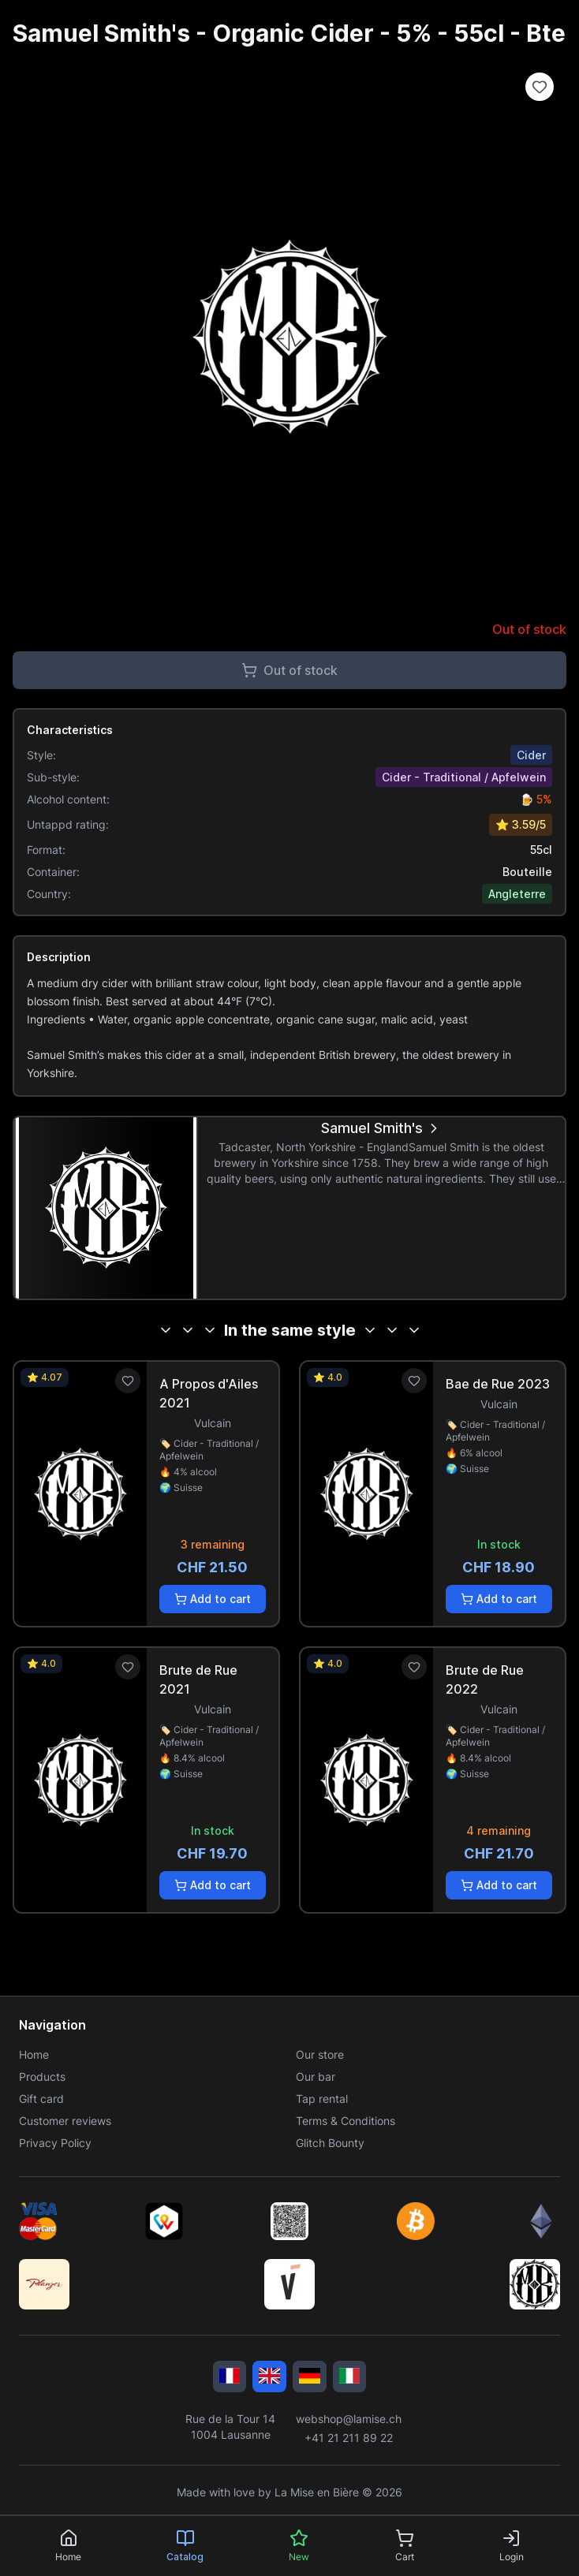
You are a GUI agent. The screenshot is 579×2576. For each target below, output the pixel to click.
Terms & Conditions (345, 2120)
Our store (320, 2054)
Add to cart (212, 1598)
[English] (269, 2376)
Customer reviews (65, 2120)
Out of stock (289, 670)
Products (42, 2076)
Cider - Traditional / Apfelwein (464, 777)
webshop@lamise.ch (349, 2418)
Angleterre (517, 893)
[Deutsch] (310, 2376)
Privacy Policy (55, 2142)
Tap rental (322, 2098)
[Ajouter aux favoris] (127, 1380)
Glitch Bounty (330, 2142)
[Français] (230, 2376)
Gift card (41, 2098)
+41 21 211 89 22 (348, 2437)
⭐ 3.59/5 (520, 824)
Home (34, 2054)
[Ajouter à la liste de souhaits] (539, 87)
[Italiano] (350, 2376)
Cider (531, 755)
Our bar (315, 2076)
